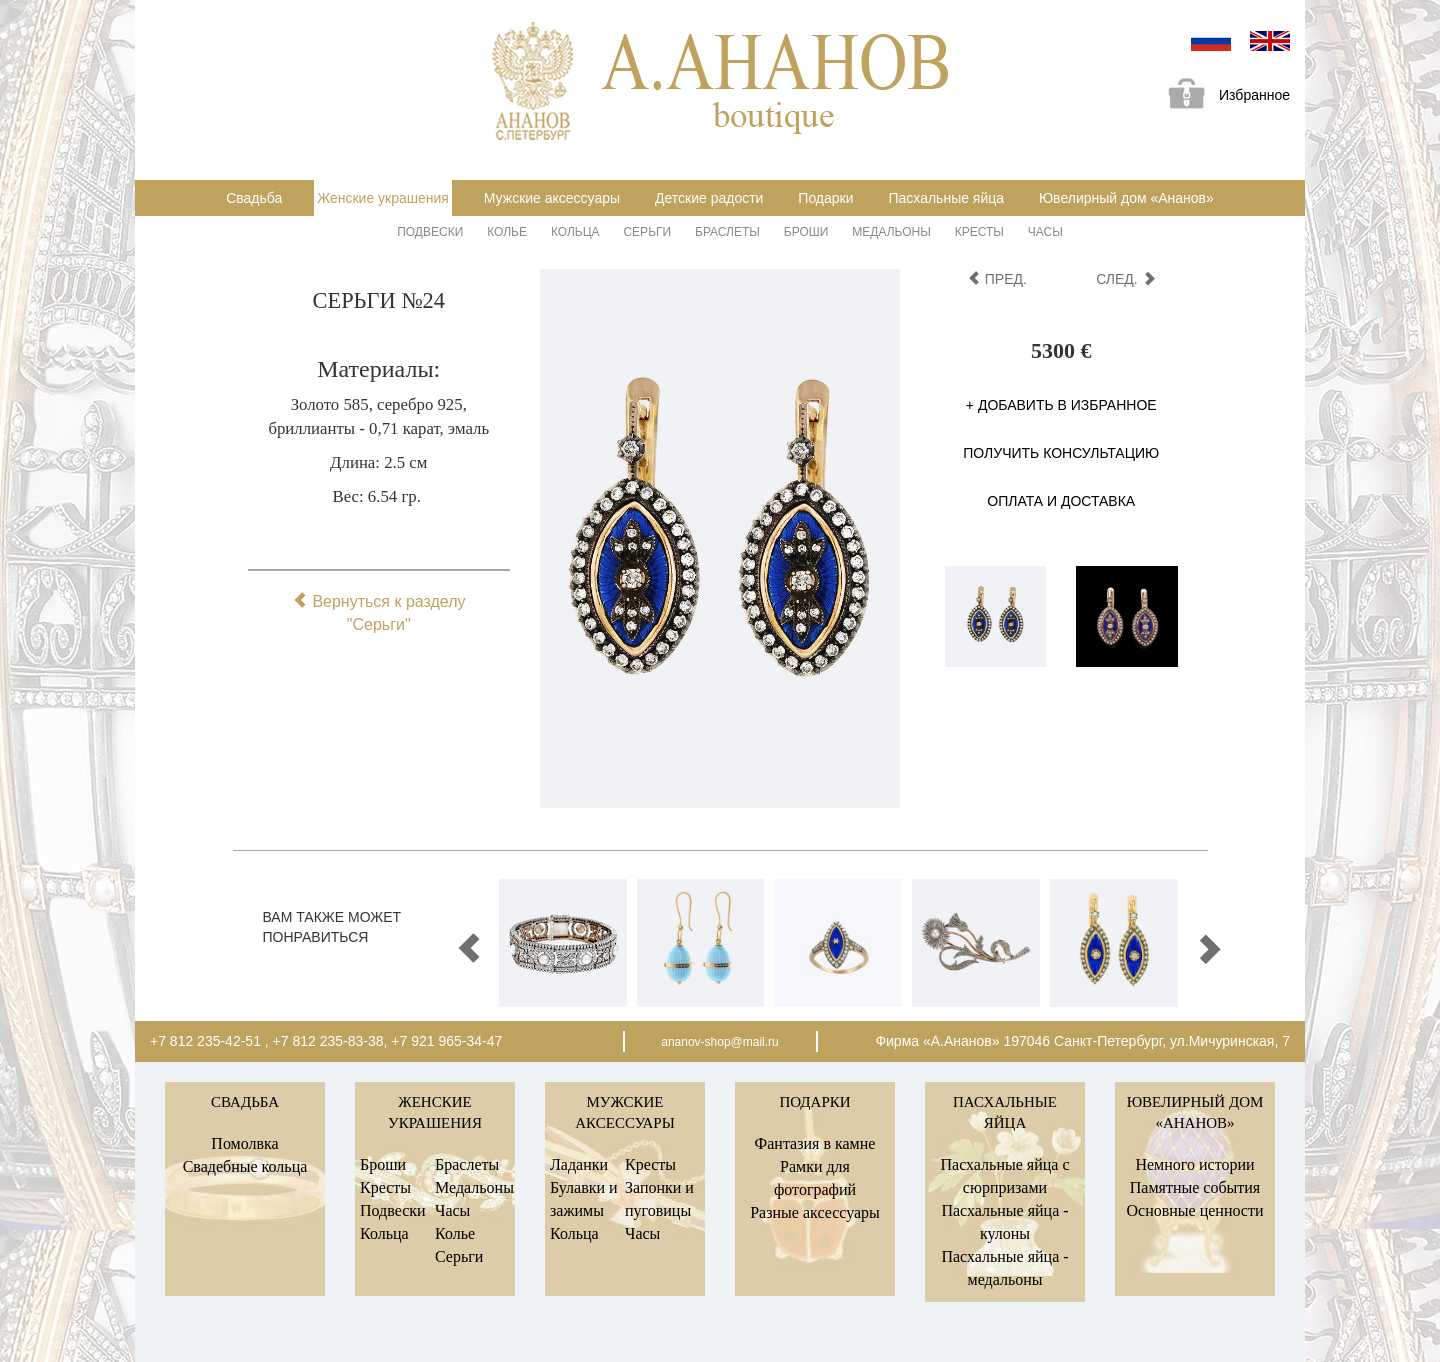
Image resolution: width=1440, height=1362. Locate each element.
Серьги (647, 232)
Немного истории (1194, 1164)
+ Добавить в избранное (1061, 405)
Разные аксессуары (815, 1212)
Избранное (1222, 96)
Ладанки (579, 1164)
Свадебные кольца (245, 1166)
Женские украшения (383, 198)
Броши (806, 232)
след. (1125, 279)
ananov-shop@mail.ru (720, 1042)
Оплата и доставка (1061, 501)
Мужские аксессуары (552, 198)
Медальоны (891, 232)
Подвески (430, 232)
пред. (997, 279)
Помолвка (244, 1143)
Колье (507, 232)
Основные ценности (1194, 1210)
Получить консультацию (1061, 453)
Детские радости (709, 198)
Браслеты (727, 232)
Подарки (825, 198)
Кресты (979, 232)
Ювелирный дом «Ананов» (1126, 198)
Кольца (575, 232)
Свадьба (254, 198)
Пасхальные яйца (946, 198)
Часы (1045, 232)
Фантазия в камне (815, 1143)
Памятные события (1195, 1187)
